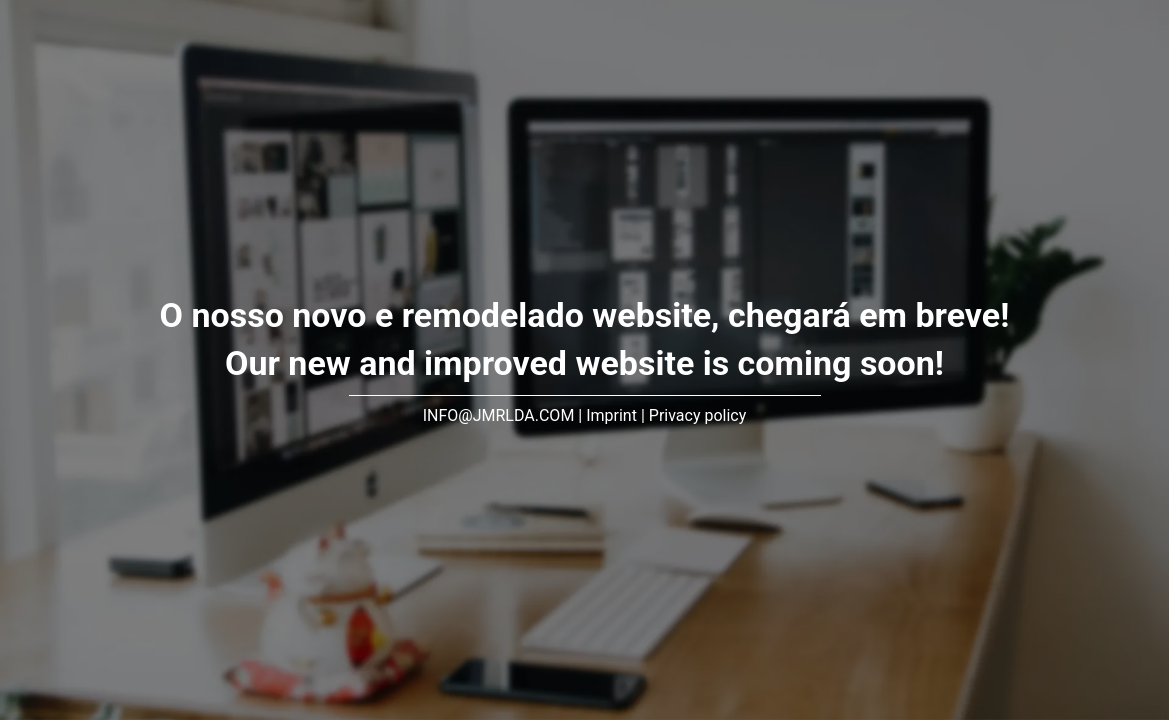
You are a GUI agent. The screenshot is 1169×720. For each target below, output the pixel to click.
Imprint (611, 415)
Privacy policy (698, 415)
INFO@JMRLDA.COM (499, 415)
